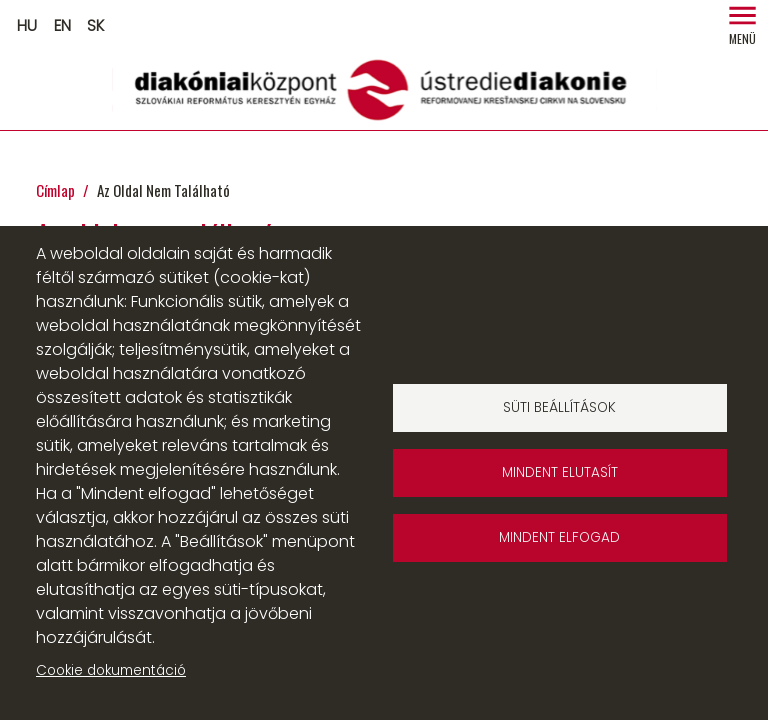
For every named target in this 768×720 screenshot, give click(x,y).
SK (95, 25)
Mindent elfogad (559, 537)
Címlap (55, 190)
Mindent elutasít (560, 472)
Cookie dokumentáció (111, 670)
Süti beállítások (559, 407)
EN (62, 25)
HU (27, 25)
